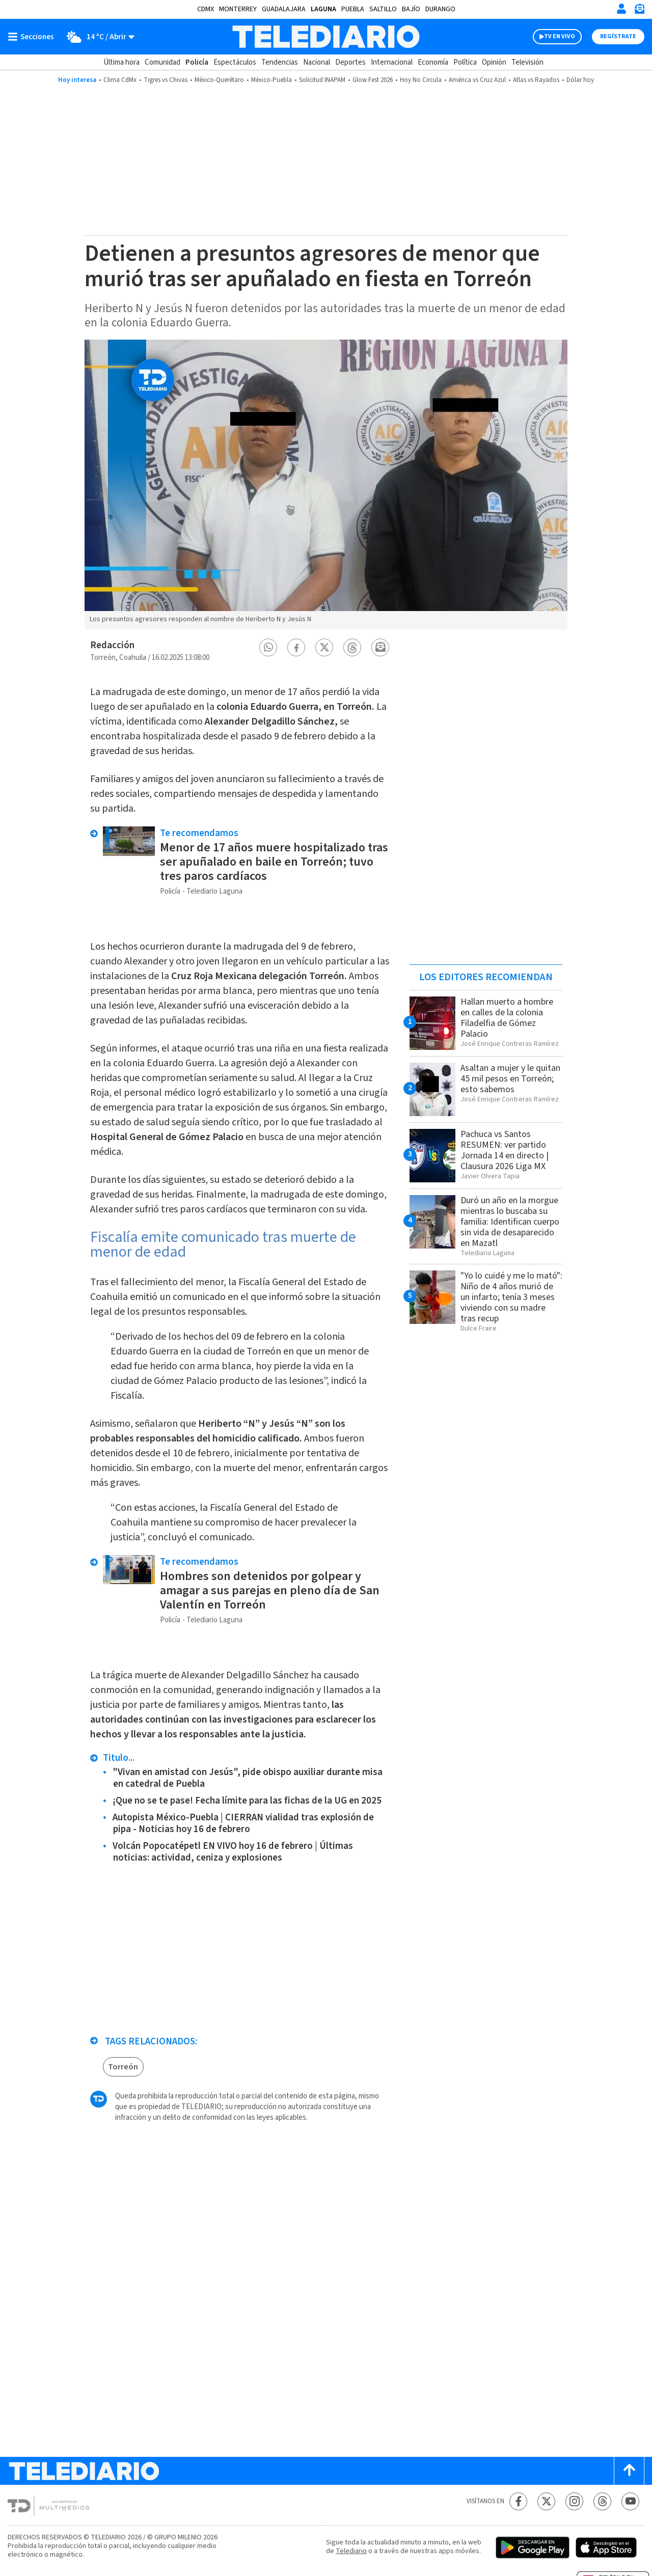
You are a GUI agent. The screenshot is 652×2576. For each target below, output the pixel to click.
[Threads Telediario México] (602, 2501)
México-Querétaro (219, 80)
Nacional (316, 62)
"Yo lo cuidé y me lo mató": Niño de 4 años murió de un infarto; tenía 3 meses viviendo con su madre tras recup (511, 1297)
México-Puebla (271, 80)
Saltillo (383, 9)
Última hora (121, 62)
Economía (433, 62)
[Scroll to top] (629, 2471)
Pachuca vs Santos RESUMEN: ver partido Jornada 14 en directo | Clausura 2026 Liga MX (504, 1150)
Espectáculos (234, 62)
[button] (268, 647)
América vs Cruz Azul (477, 80)
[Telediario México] (326, 36)
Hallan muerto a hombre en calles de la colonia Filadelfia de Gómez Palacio (506, 1017)
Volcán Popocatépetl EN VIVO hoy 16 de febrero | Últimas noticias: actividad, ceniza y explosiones (233, 1852)
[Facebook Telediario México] (518, 2501)
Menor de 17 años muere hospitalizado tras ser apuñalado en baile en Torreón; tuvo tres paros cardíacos (274, 862)
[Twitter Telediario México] (546, 2501)
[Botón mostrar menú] (33, 37)
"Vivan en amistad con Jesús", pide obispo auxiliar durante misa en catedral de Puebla (248, 1778)
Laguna (323, 9)
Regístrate (618, 36)
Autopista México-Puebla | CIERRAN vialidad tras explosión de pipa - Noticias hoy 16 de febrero (243, 1823)
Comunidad (162, 62)
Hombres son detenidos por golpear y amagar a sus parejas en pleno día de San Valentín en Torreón (269, 1590)
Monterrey (238, 9)
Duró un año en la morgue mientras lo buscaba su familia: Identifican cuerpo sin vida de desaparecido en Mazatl (509, 1222)
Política (465, 62)
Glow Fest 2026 (372, 80)
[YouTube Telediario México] (630, 2501)
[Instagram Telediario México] (574, 2501)
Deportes (350, 62)
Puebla (352, 9)
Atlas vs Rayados (536, 80)
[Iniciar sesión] (621, 9)
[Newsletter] (639, 11)
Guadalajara (284, 9)
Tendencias (279, 62)
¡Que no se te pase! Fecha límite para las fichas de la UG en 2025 (247, 1801)
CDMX (205, 9)
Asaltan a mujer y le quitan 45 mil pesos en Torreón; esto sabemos (510, 1079)
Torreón (123, 2066)
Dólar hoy (580, 80)
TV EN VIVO (559, 36)
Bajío (411, 9)
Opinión (494, 62)
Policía (196, 62)
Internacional (392, 62)
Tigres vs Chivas (165, 80)
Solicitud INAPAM (322, 80)
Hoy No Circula (421, 80)
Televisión (527, 62)
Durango (440, 9)
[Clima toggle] (98, 36)
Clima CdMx (120, 80)
